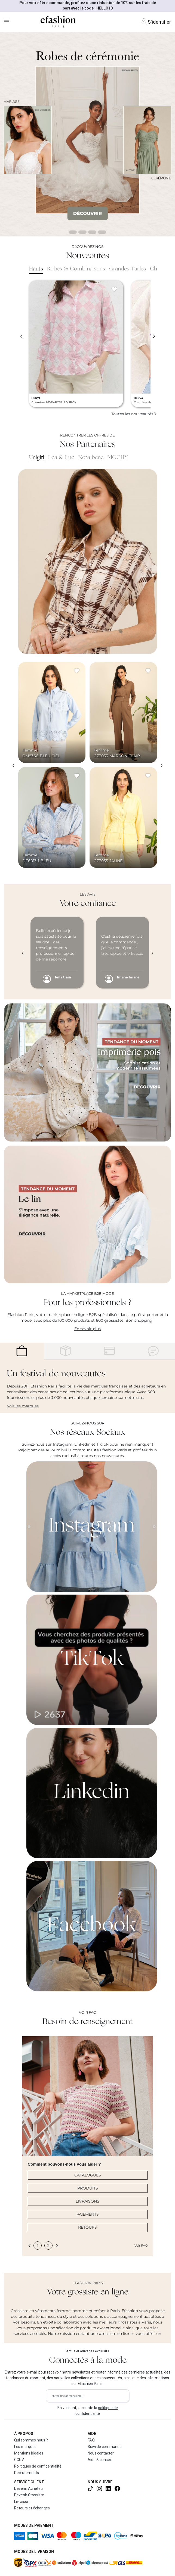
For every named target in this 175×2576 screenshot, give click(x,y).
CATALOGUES (87, 2175)
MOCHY (118, 457)
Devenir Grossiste (29, 2495)
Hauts (36, 269)
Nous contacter (101, 2453)
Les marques (25, 2446)
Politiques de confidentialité (38, 2466)
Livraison (21, 2501)
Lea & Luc (61, 457)
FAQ (91, 2440)
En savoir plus (87, 1328)
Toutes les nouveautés (134, 413)
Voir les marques (23, 1406)
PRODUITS (87, 2188)
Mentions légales (28, 2453)
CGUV (19, 2460)
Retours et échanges (32, 2508)
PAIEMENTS (87, 2214)
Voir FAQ (141, 2245)
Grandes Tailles (127, 269)
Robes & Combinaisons (76, 269)
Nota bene (90, 457)
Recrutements (26, 2473)
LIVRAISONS (87, 2201)
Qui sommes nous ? (31, 2440)
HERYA (36, 398)
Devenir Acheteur (29, 2488)
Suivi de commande (105, 2446)
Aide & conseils (100, 2460)
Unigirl (36, 457)
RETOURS (87, 2227)
